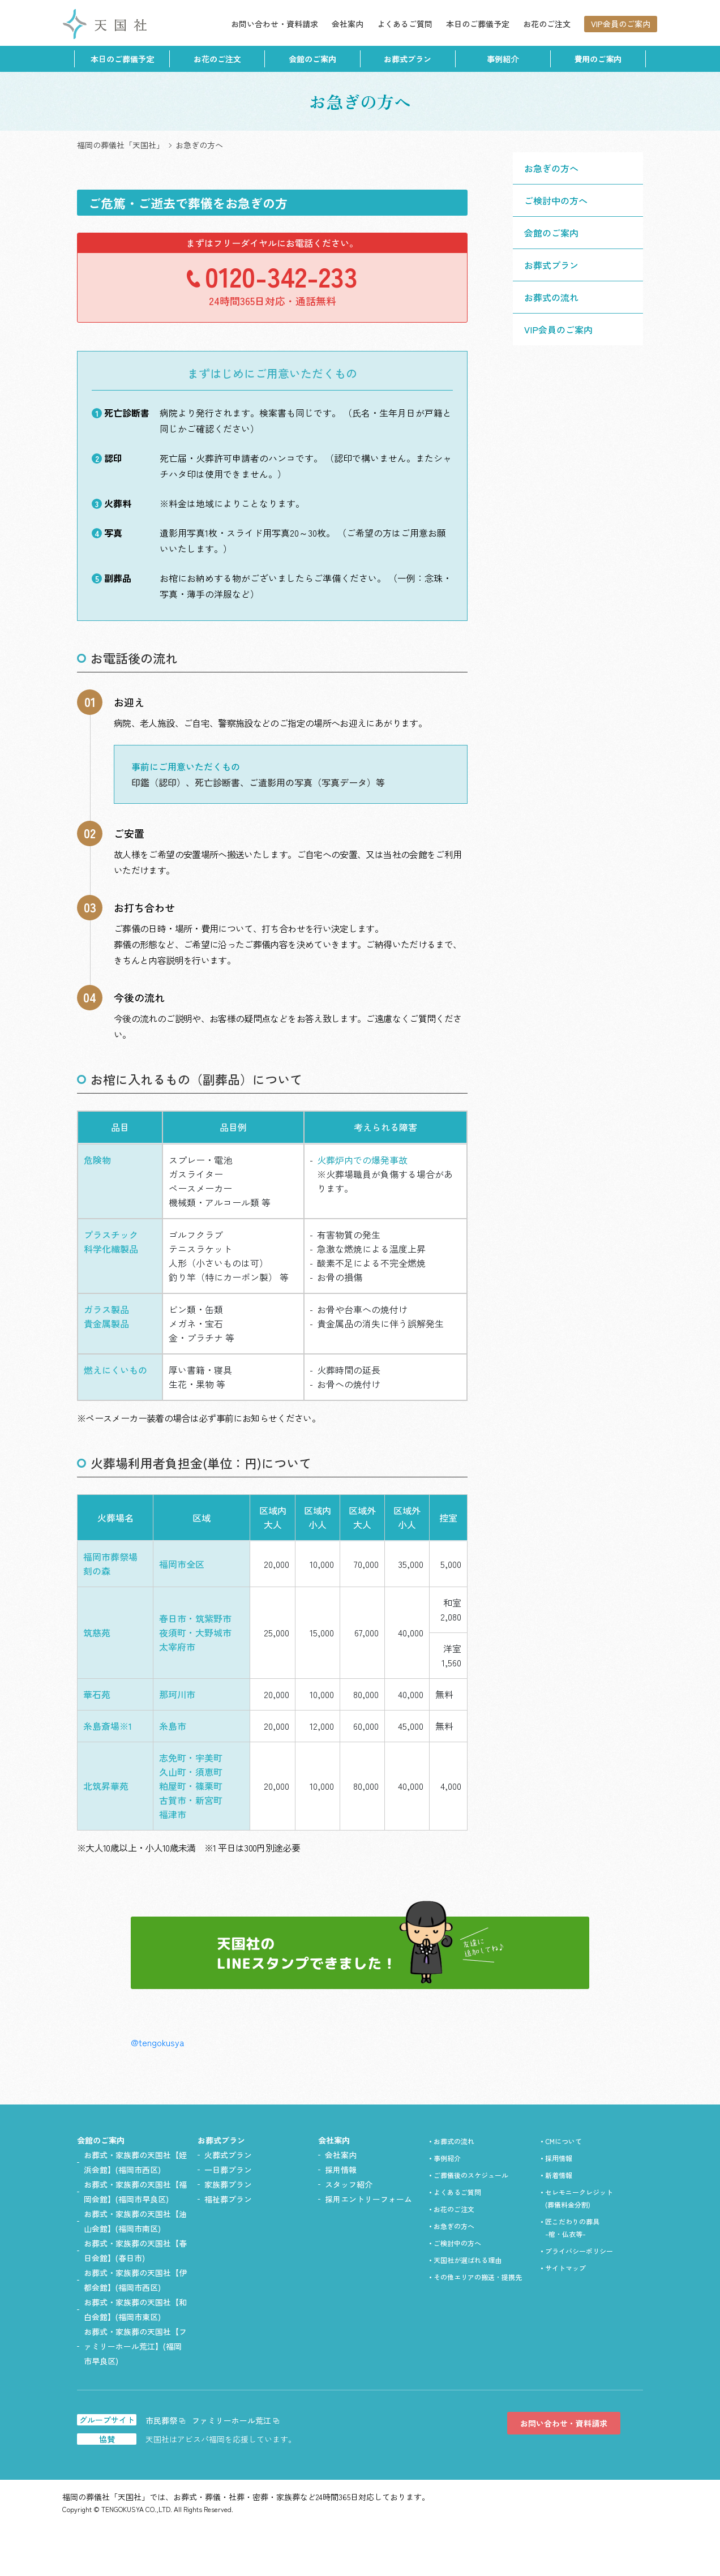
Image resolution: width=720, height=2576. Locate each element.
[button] (578, 265)
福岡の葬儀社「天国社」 (120, 145)
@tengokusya (157, 2042)
